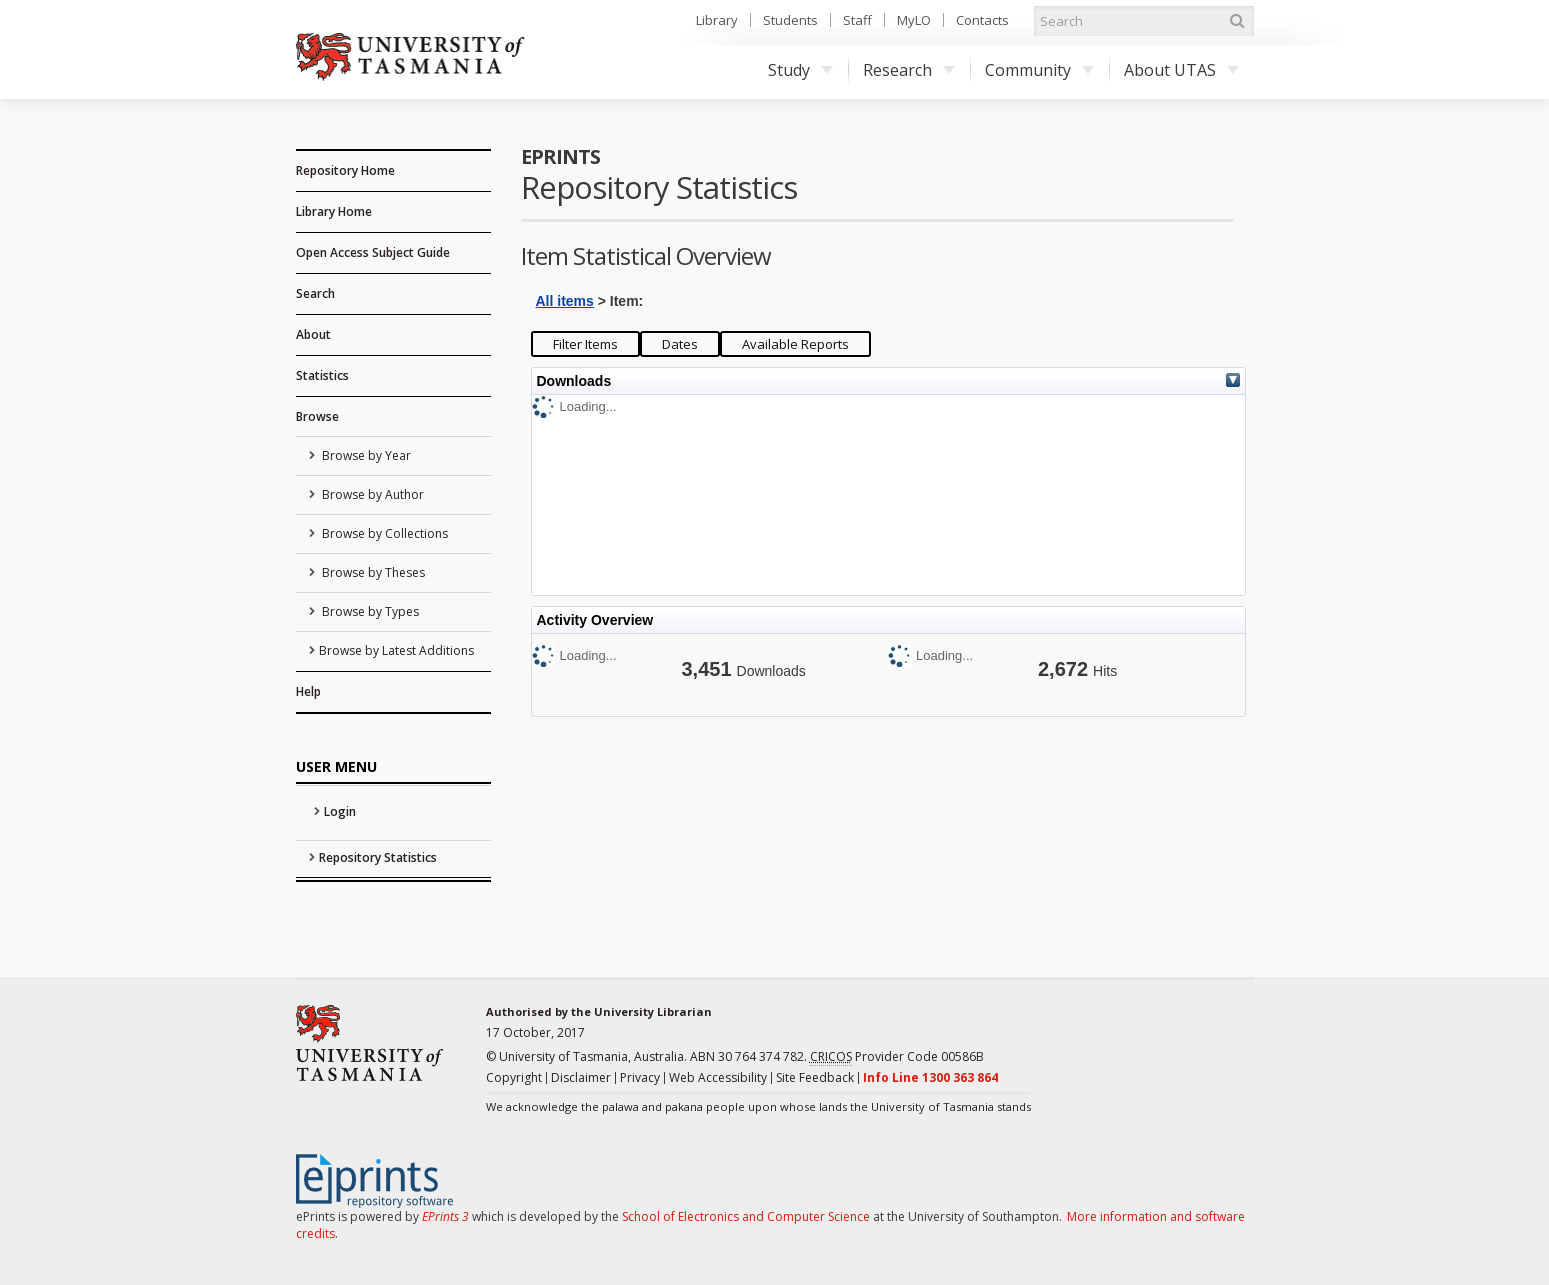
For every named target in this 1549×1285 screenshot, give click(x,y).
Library (717, 20)
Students (790, 20)
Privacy (640, 1077)
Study (800, 70)
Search (315, 293)
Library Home (334, 211)
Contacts (982, 20)
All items (565, 301)
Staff (857, 20)
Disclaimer (581, 1077)
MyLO (914, 20)
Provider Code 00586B (897, 1057)
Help (308, 691)
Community (1039, 70)
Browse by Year (365, 455)
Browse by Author (371, 494)
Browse (317, 416)
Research (909, 70)
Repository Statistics (378, 857)
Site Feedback (815, 1077)
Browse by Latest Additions (396, 650)
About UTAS (1181, 70)
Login (340, 811)
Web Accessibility (718, 1077)
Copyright (514, 1077)
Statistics (322, 375)
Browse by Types (369, 611)
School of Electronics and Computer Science (746, 1216)
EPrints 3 (445, 1216)
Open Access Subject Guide (373, 252)
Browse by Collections (383, 533)
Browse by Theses (372, 572)
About (313, 334)
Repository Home (345, 170)
